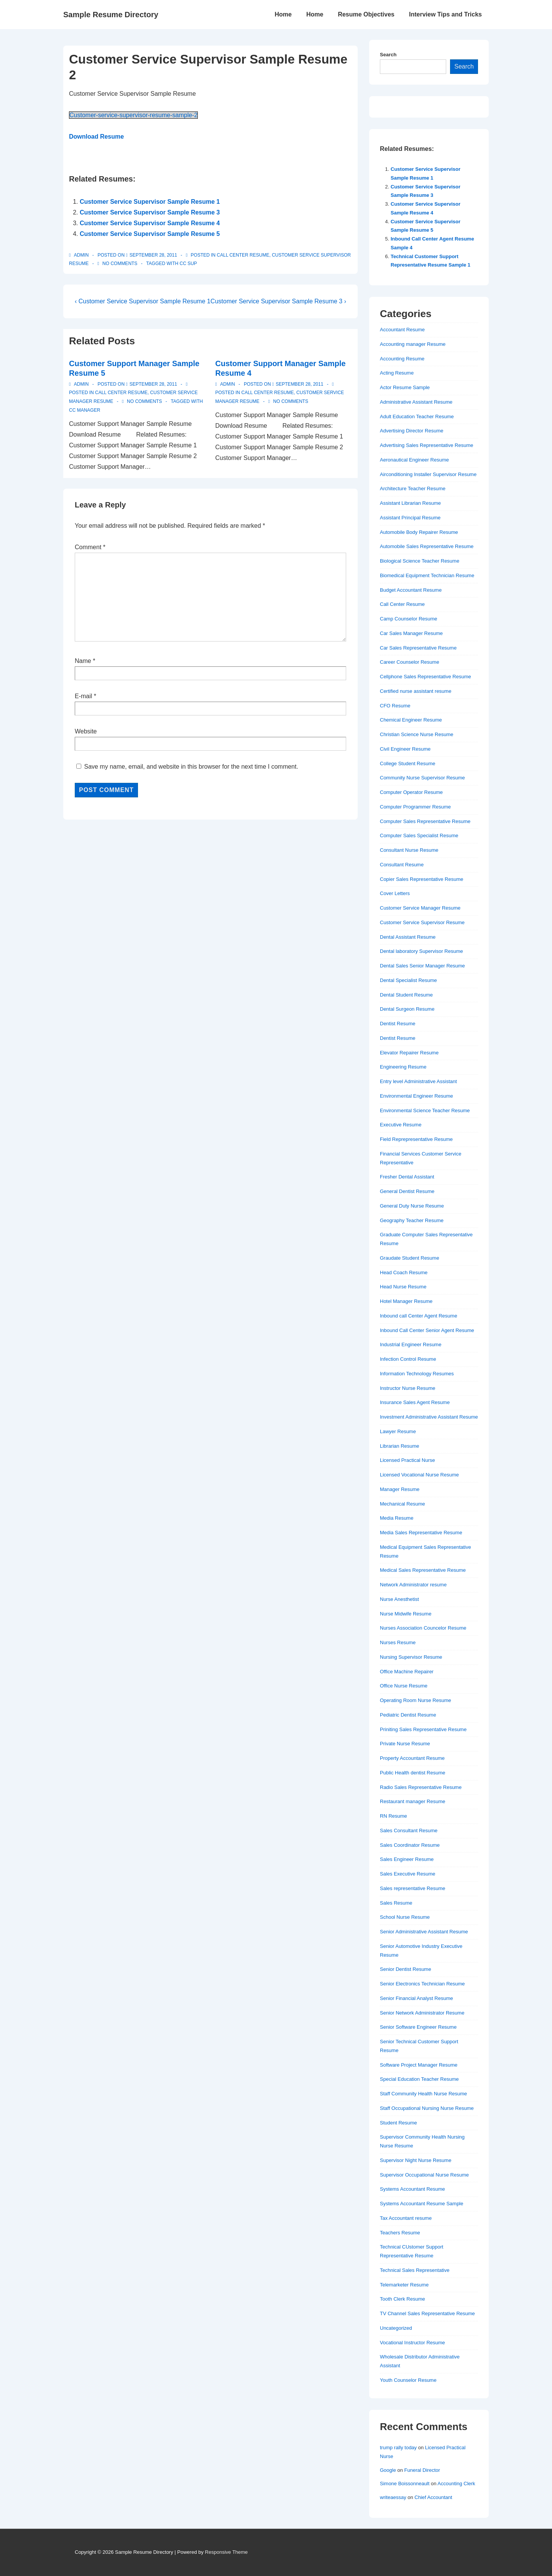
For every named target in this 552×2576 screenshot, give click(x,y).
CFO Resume (395, 706)
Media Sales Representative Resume (421, 1532)
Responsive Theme (226, 2552)
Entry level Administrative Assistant (418, 1081)
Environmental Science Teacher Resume (425, 1110)
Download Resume (96, 136)
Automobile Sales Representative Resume (426, 546)
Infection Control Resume (408, 1359)
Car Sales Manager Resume (411, 633)
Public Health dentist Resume (412, 1773)
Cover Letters (395, 893)
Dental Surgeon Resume (407, 1009)
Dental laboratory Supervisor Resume (421, 951)
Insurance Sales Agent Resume (415, 1402)
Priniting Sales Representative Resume (423, 1729)
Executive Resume (400, 1125)
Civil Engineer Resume (405, 749)
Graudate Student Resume (409, 1258)
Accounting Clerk (456, 2483)
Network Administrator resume (413, 1584)
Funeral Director (422, 2470)
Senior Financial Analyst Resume (416, 1998)
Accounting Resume (402, 359)
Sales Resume (396, 1903)
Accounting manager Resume (412, 344)
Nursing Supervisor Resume (411, 1657)
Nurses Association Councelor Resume (423, 1628)
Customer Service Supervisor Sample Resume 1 (150, 201)
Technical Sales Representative (414, 2270)
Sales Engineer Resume (407, 1859)
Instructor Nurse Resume (407, 1388)
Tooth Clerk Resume (402, 2299)
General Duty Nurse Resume (412, 1206)
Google (388, 2470)
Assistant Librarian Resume (410, 503)
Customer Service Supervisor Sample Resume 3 (150, 212)
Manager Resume (399, 1489)
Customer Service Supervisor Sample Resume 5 (150, 234)
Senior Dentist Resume (405, 1969)
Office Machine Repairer (407, 1671)
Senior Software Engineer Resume (418, 2027)
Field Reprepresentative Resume (416, 1139)
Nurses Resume (398, 1642)
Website (86, 731)
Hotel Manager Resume (406, 1301)
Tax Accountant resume (406, 2218)
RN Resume (393, 1816)
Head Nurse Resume (403, 1287)
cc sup (188, 263)
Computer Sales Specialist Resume (419, 835)
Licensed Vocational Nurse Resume (419, 1475)
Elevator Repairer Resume (409, 1053)
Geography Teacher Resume (412, 1220)
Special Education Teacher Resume (419, 2079)
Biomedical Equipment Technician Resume (427, 575)
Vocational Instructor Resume (412, 2342)
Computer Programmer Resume (415, 807)
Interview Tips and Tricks (445, 14)
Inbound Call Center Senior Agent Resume (427, 1330)
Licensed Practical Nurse (407, 1460)
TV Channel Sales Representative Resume (427, 2313)
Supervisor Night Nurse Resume (415, 2160)
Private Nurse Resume (405, 1743)
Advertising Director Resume (411, 431)
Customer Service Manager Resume (420, 908)
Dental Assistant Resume (407, 937)
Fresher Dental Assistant (407, 1177)
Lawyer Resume (398, 1431)
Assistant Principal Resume (410, 517)
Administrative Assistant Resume (416, 402)
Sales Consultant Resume (408, 1830)
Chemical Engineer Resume (411, 720)
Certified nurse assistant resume (415, 691)
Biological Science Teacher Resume (419, 561)
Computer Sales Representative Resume (425, 821)
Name (83, 661)
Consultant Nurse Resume (409, 850)
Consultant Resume (402, 864)
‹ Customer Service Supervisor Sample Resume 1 (142, 301)
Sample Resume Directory (110, 14)
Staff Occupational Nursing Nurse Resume (427, 2108)
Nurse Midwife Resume (405, 1614)
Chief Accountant (433, 2497)
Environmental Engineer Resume (416, 1096)
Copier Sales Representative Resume (421, 879)
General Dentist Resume (407, 1191)
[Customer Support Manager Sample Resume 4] (299, 384)
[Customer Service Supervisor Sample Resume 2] (153, 255)
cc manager (84, 410)
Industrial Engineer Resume (410, 1344)
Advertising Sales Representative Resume (426, 445)
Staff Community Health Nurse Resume (423, 2093)
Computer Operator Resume (411, 792)
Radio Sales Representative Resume (421, 1787)
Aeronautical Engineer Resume (414, 460)
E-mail (83, 696)
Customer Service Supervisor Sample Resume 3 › (278, 301)
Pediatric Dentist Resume (408, 1715)
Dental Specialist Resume (408, 980)
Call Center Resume (243, 255)
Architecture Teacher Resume (412, 488)
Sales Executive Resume (407, 1874)
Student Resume (398, 2123)
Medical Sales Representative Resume (423, 1570)
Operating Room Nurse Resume (415, 1700)
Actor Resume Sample (405, 387)
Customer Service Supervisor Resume (422, 922)
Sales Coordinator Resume (410, 1845)
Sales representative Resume (412, 1888)
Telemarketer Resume (404, 2285)
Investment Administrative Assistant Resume (429, 1417)
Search (388, 54)
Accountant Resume (402, 329)
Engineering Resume (403, 1067)
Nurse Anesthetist (399, 1599)
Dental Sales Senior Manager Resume (422, 966)
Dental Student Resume (406, 995)
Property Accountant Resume (412, 1758)
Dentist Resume (397, 1023)
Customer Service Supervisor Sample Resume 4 (150, 223)
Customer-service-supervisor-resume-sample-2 (133, 115)
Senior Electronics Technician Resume (422, 1984)
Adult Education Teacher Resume (417, 416)
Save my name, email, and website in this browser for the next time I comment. (191, 766)
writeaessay (393, 2497)
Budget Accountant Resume (411, 590)
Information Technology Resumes (417, 1373)
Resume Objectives (366, 14)
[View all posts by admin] (79, 255)
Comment (90, 547)
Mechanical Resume (402, 1504)
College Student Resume (407, 763)
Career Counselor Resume (409, 662)
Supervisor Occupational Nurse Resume (424, 2175)
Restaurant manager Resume (412, 1801)
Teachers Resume (400, 2233)
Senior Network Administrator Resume (422, 2013)
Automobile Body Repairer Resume (419, 532)
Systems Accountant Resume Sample (421, 2203)
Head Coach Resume (403, 1272)
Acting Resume (397, 373)
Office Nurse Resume (403, 1686)
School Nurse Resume (405, 1917)
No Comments (119, 263)
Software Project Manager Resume (418, 2065)
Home (282, 14)
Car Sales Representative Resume (418, 648)
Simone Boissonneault (404, 2483)
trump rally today (398, 2447)
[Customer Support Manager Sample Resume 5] (153, 384)
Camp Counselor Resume (408, 619)
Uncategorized (396, 2328)
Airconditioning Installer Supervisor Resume (428, 474)
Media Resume (396, 1518)
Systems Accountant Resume (412, 2189)
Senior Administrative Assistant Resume (424, 1931)
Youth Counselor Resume (408, 2380)
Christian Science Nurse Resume (416, 734)
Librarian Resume (399, 1446)
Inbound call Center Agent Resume (418, 1316)
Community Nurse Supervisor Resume (422, 778)
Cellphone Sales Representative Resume (425, 676)
